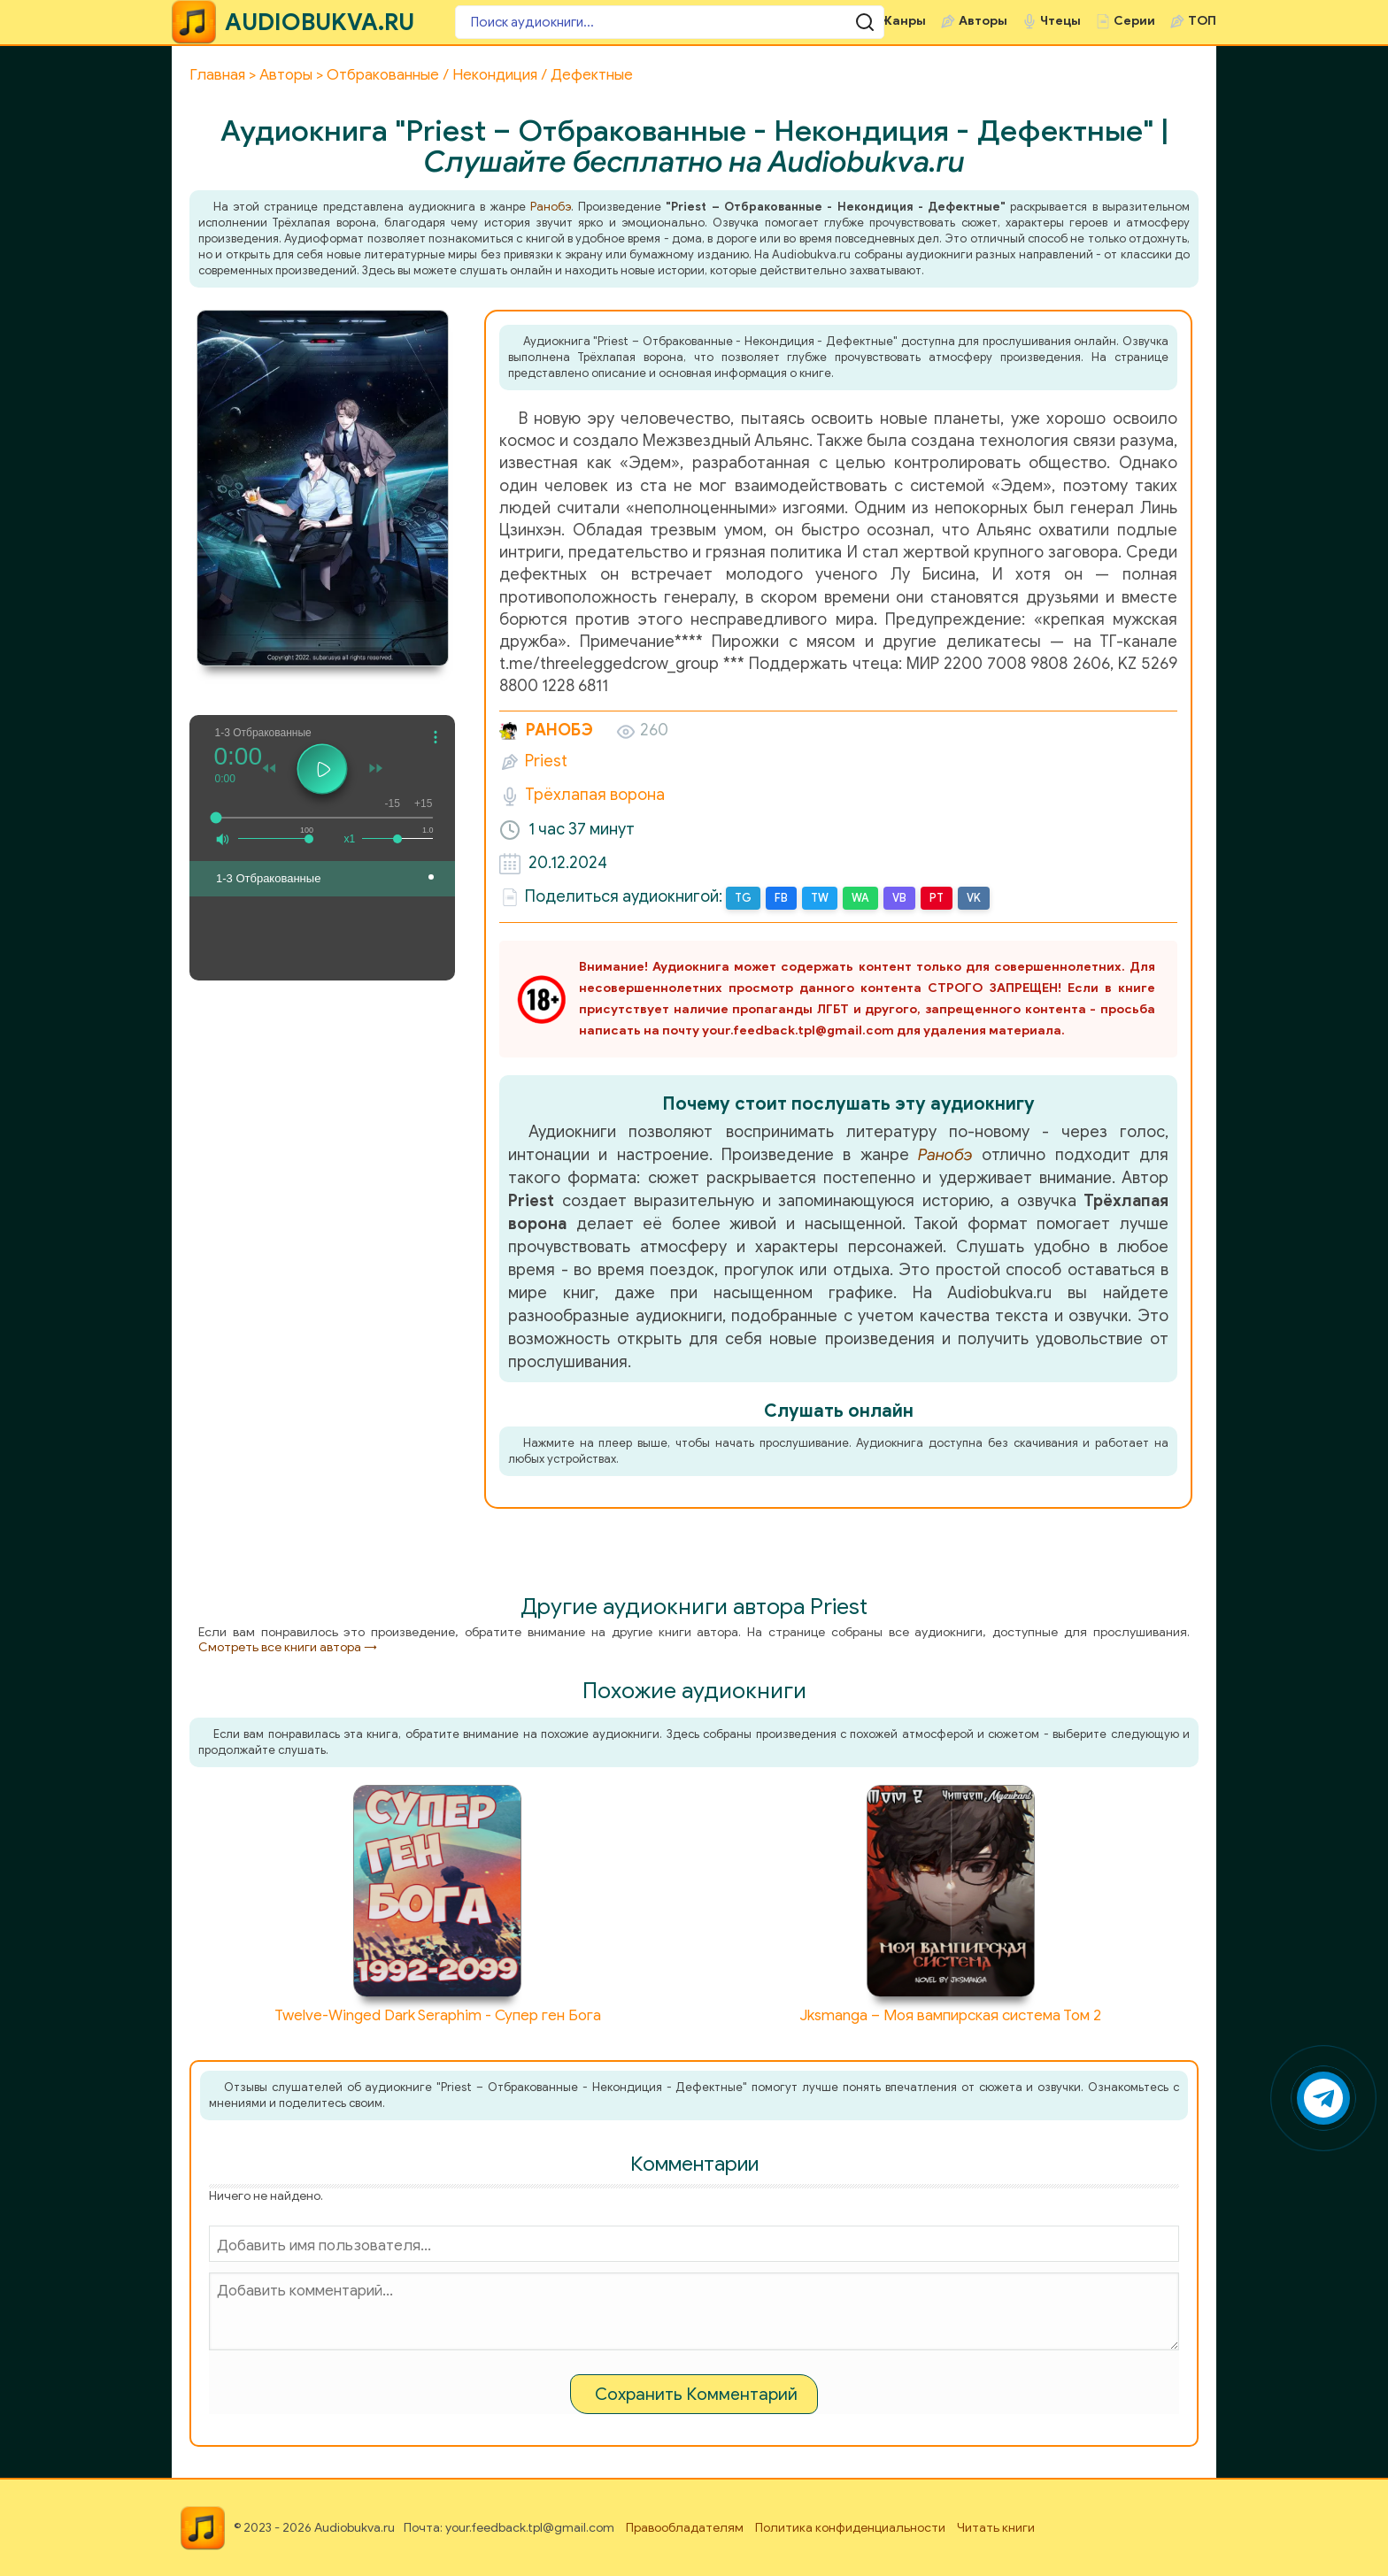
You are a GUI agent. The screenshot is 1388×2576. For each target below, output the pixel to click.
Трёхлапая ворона (595, 794)
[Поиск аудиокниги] (561, 22)
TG (743, 897)
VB (897, 897)
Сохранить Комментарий (696, 2393)
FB (780, 897)
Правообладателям (685, 2526)
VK (970, 897)
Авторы (983, 20)
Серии (1134, 20)
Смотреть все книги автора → (287, 1646)
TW (818, 897)
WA (858, 897)
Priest (546, 761)
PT (933, 897)
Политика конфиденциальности (850, 2526)
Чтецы (1060, 20)
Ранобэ (550, 206)
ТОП (1202, 20)
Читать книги (996, 2526)
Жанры (903, 20)
